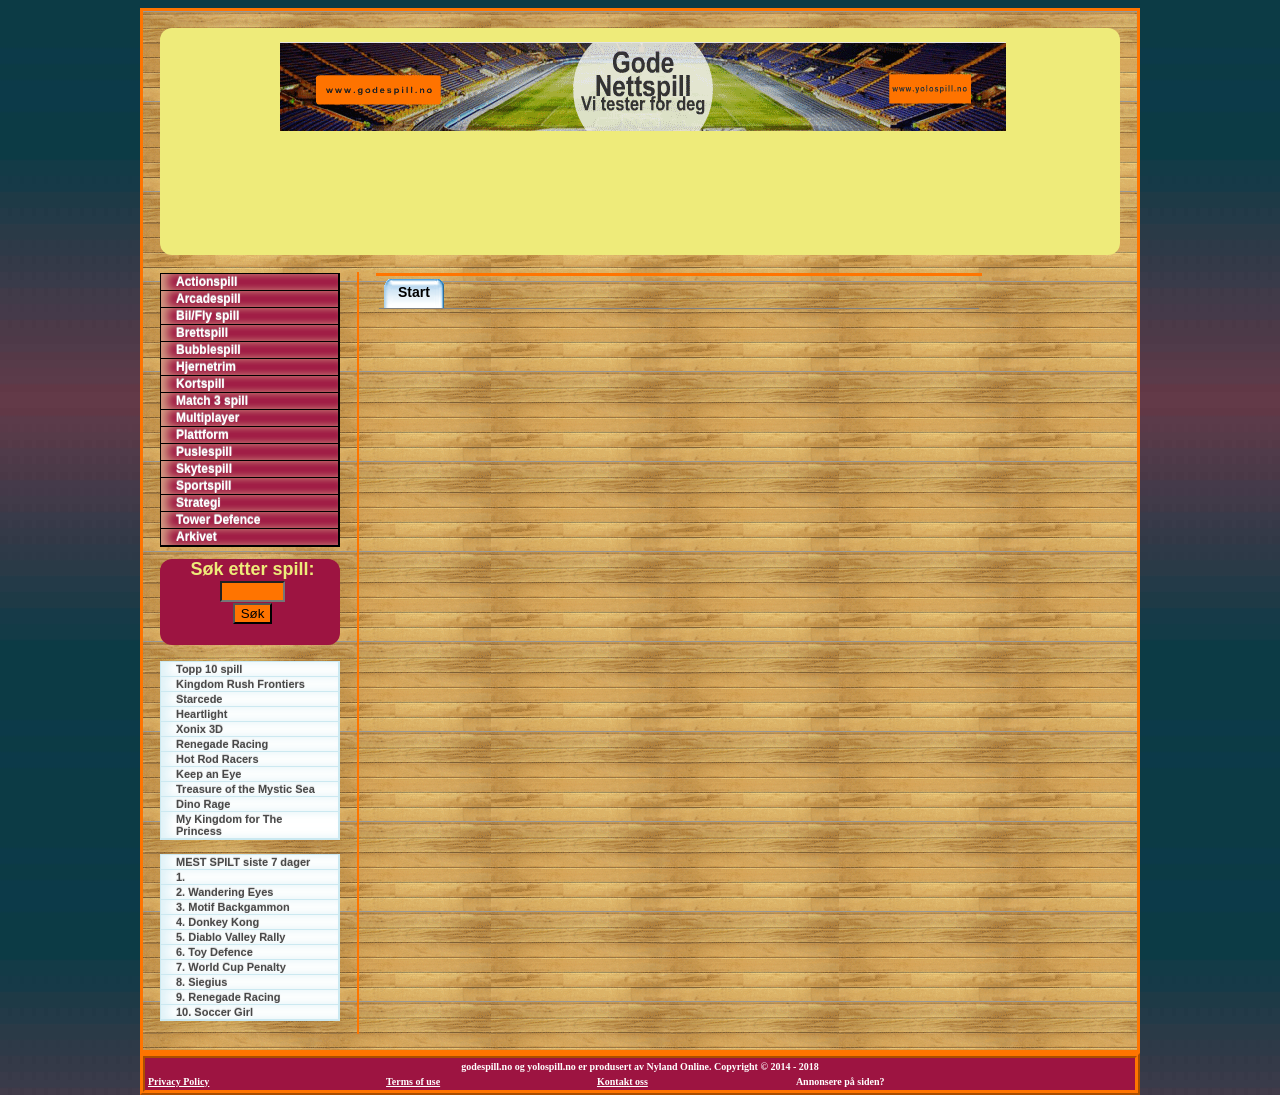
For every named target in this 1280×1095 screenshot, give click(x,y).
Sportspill (203, 486)
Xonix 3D (199, 729)
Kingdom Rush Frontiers (240, 684)
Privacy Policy (178, 1081)
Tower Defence (218, 520)
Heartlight (201, 714)
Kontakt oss (622, 1081)
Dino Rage (203, 804)
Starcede (199, 699)
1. (180, 877)
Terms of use (413, 1081)
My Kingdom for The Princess (229, 825)
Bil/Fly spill (207, 316)
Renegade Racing (222, 744)
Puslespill (204, 452)
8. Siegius (201, 982)
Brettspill (202, 333)
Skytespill (204, 469)
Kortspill (200, 384)
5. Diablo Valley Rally (230, 937)
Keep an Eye (208, 774)
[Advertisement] (643, 193)
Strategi (198, 503)
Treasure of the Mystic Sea (245, 789)
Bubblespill (208, 350)
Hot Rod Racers (217, 759)
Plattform (202, 435)
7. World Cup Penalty (231, 967)
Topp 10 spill (209, 669)
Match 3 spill (212, 401)
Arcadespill (208, 299)
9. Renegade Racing (228, 997)
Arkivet (196, 537)
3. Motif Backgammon (233, 907)
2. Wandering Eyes (224, 892)
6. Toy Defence (214, 952)
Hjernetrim (206, 367)
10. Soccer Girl (214, 1012)
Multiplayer (207, 418)
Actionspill (206, 282)
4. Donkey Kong (217, 922)
